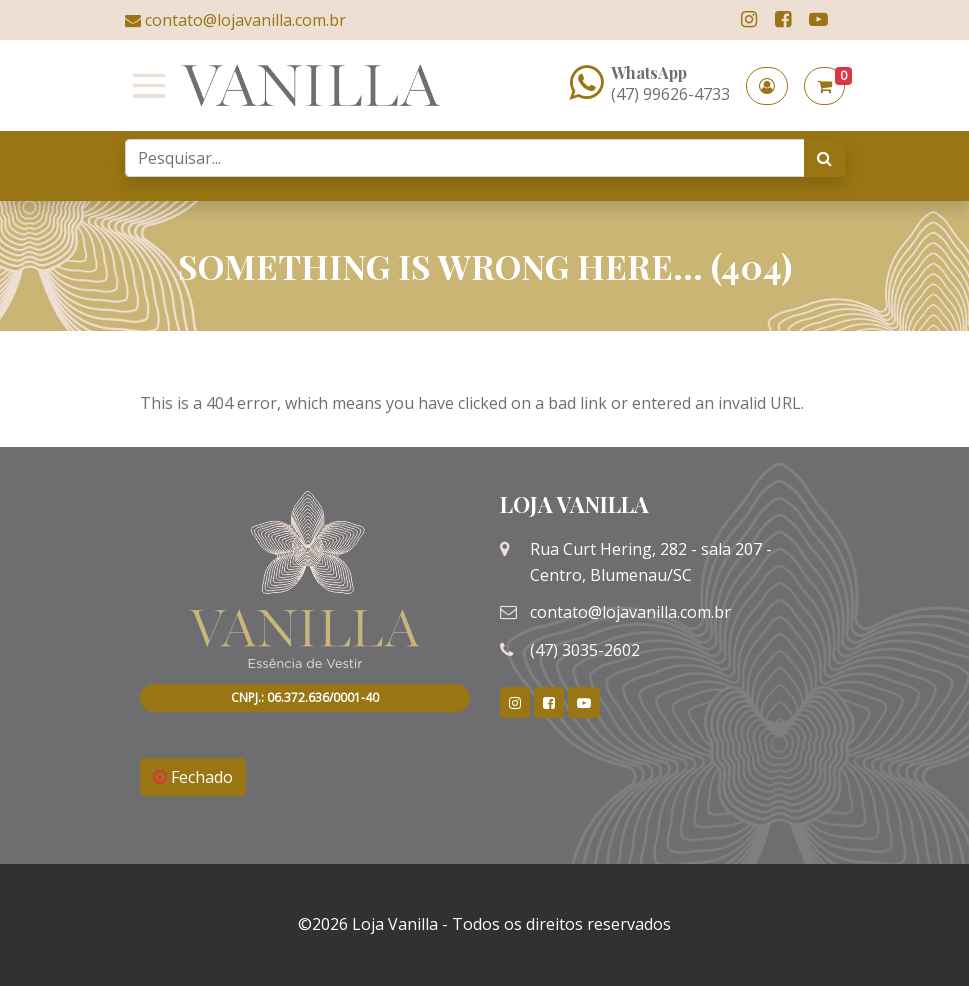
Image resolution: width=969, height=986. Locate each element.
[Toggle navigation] (145, 86)
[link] (749, 19)
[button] (767, 86)
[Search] (465, 158)
